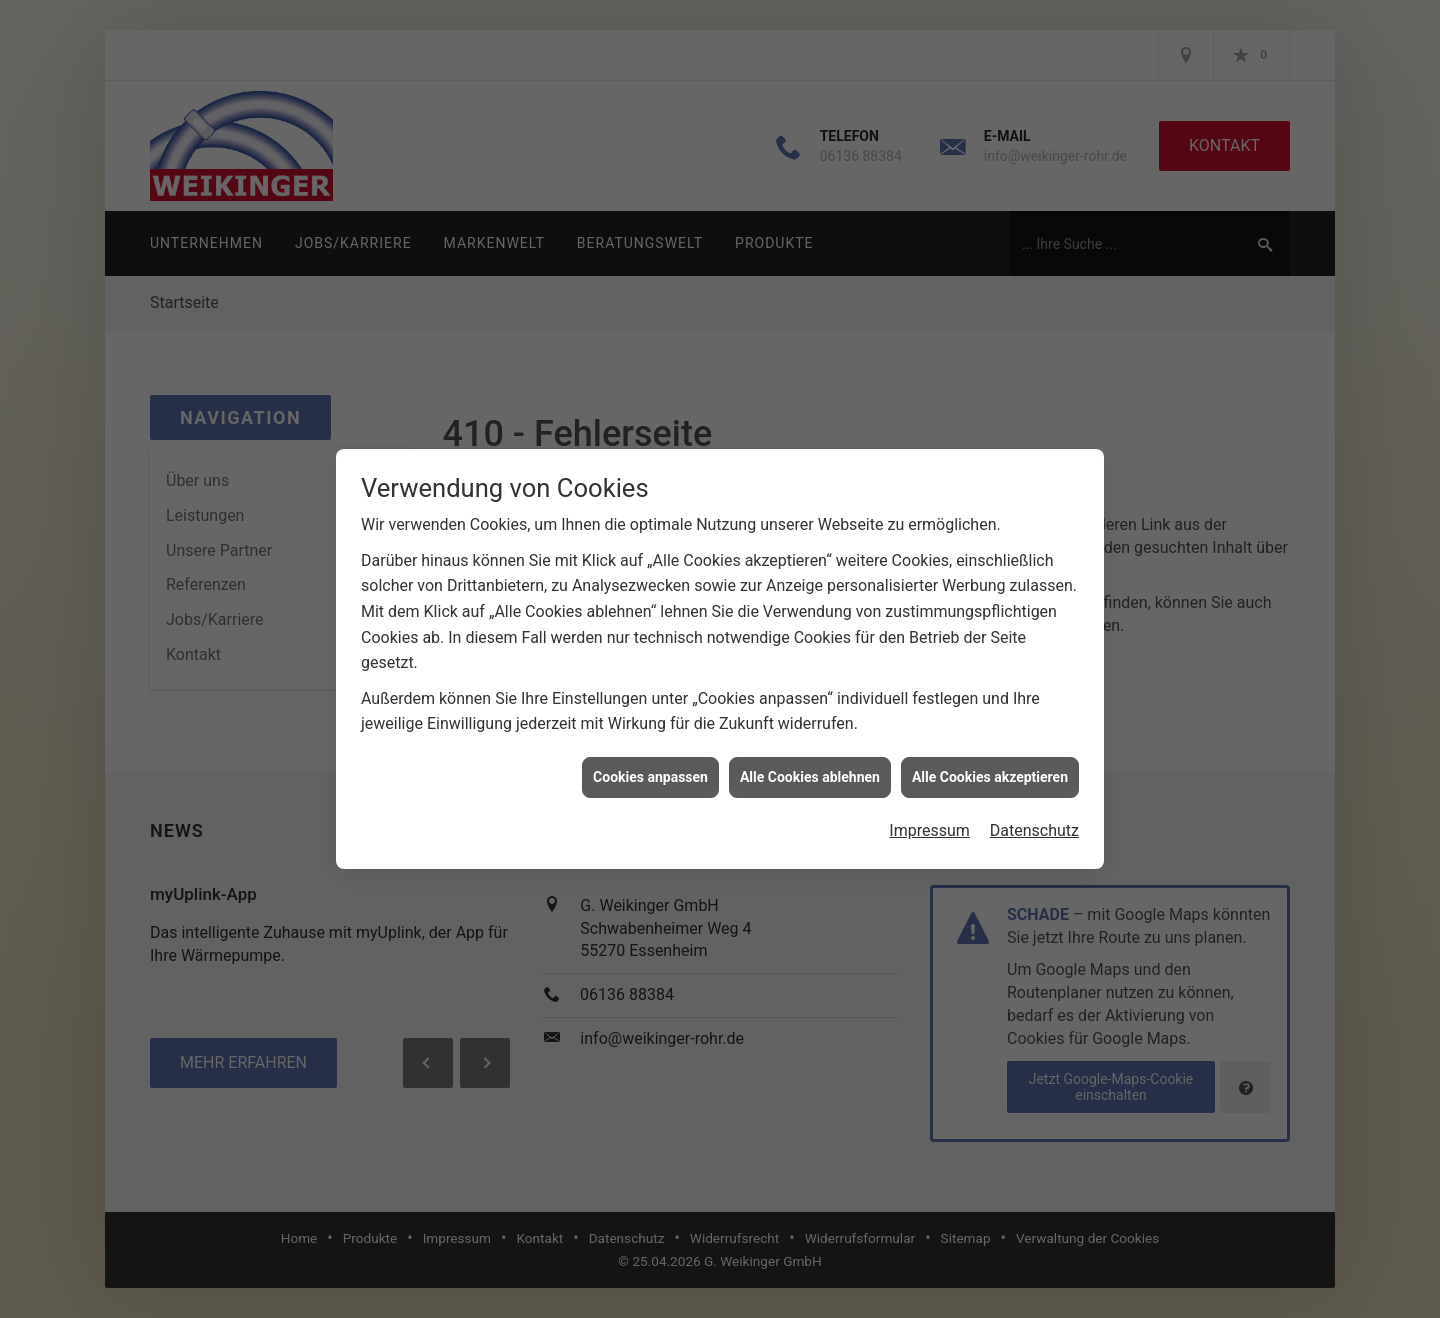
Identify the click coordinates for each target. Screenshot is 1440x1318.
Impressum (929, 801)
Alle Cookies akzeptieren (990, 748)
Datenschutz (1034, 801)
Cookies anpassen (650, 748)
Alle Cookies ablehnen (810, 748)
